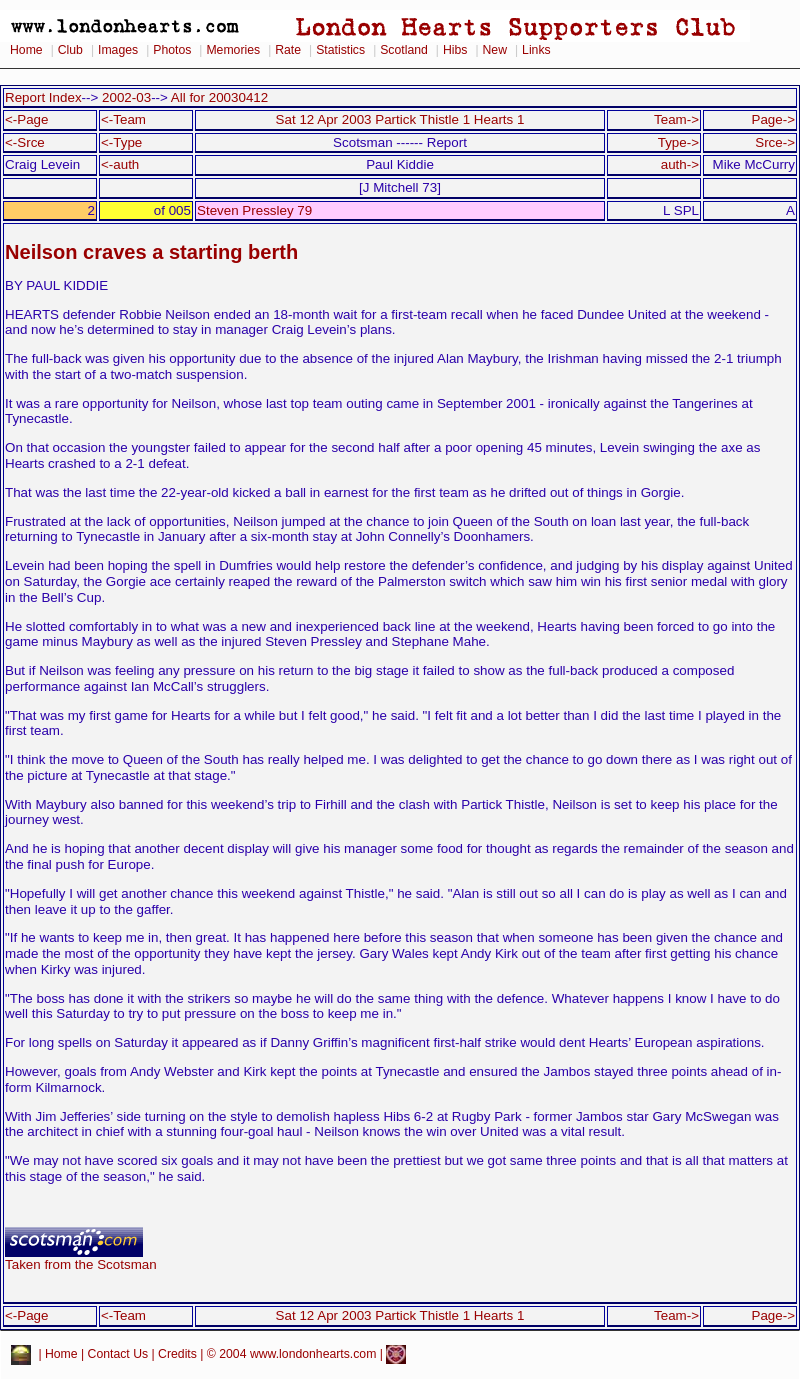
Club (70, 50)
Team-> (676, 119)
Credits (177, 1354)
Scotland (404, 50)
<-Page (27, 119)
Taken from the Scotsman (81, 1258)
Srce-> (775, 142)
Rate (288, 50)
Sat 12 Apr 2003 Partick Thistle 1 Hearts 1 (400, 119)
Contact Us (118, 1354)
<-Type (121, 142)
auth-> (680, 164)
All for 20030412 (219, 97)
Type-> (678, 142)
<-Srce (25, 142)
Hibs (455, 50)
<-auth (120, 164)
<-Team (123, 119)
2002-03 (126, 97)
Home (26, 50)
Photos (172, 50)
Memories (233, 50)
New (495, 50)
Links (536, 50)
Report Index (43, 97)
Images (118, 50)
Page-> (773, 119)
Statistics (340, 50)
